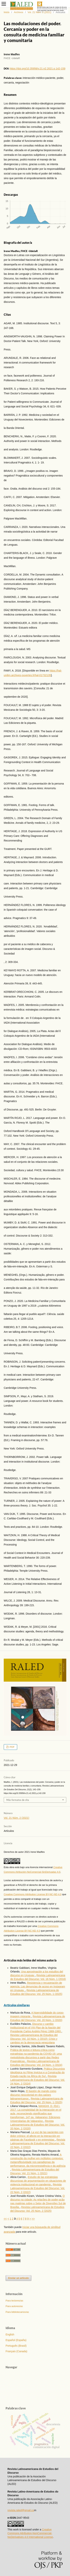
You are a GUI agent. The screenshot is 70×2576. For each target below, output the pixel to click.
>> (33, 2218)
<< (5, 2218)
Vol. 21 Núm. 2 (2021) (39, 12)
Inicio (6, 12)
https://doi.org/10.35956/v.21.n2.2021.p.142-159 (37, 68)
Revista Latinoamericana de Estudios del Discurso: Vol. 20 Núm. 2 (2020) (37, 2124)
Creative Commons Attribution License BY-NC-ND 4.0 (32, 1894)
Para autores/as (14, 2306)
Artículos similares (17, 2005)
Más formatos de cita (17, 1799)
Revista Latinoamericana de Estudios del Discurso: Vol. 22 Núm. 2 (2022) (37, 2143)
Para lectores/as (14, 2300)
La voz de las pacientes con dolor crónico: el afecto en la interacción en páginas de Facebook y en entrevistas (36, 2136)
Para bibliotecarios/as (17, 2312)
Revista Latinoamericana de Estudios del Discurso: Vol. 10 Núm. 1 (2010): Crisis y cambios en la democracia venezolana (34, 2039)
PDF (12, 1747)
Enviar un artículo (18, 2278)
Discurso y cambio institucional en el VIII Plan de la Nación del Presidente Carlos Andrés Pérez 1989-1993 (35, 2027)
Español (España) (16, 2340)
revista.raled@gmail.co (20, 2510)
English (10, 2334)
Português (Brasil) (16, 2345)
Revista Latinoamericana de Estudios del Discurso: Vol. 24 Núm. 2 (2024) (37, 2080)
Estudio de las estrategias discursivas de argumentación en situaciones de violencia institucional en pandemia (38, 2181)
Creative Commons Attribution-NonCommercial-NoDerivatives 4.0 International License (30, 2533)
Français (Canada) (16, 2351)
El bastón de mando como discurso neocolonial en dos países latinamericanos (33, 2095)
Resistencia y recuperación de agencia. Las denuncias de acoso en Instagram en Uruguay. (37, 1986)
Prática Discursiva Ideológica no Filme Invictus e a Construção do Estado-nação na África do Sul (37, 2072)
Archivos (18, 12)
